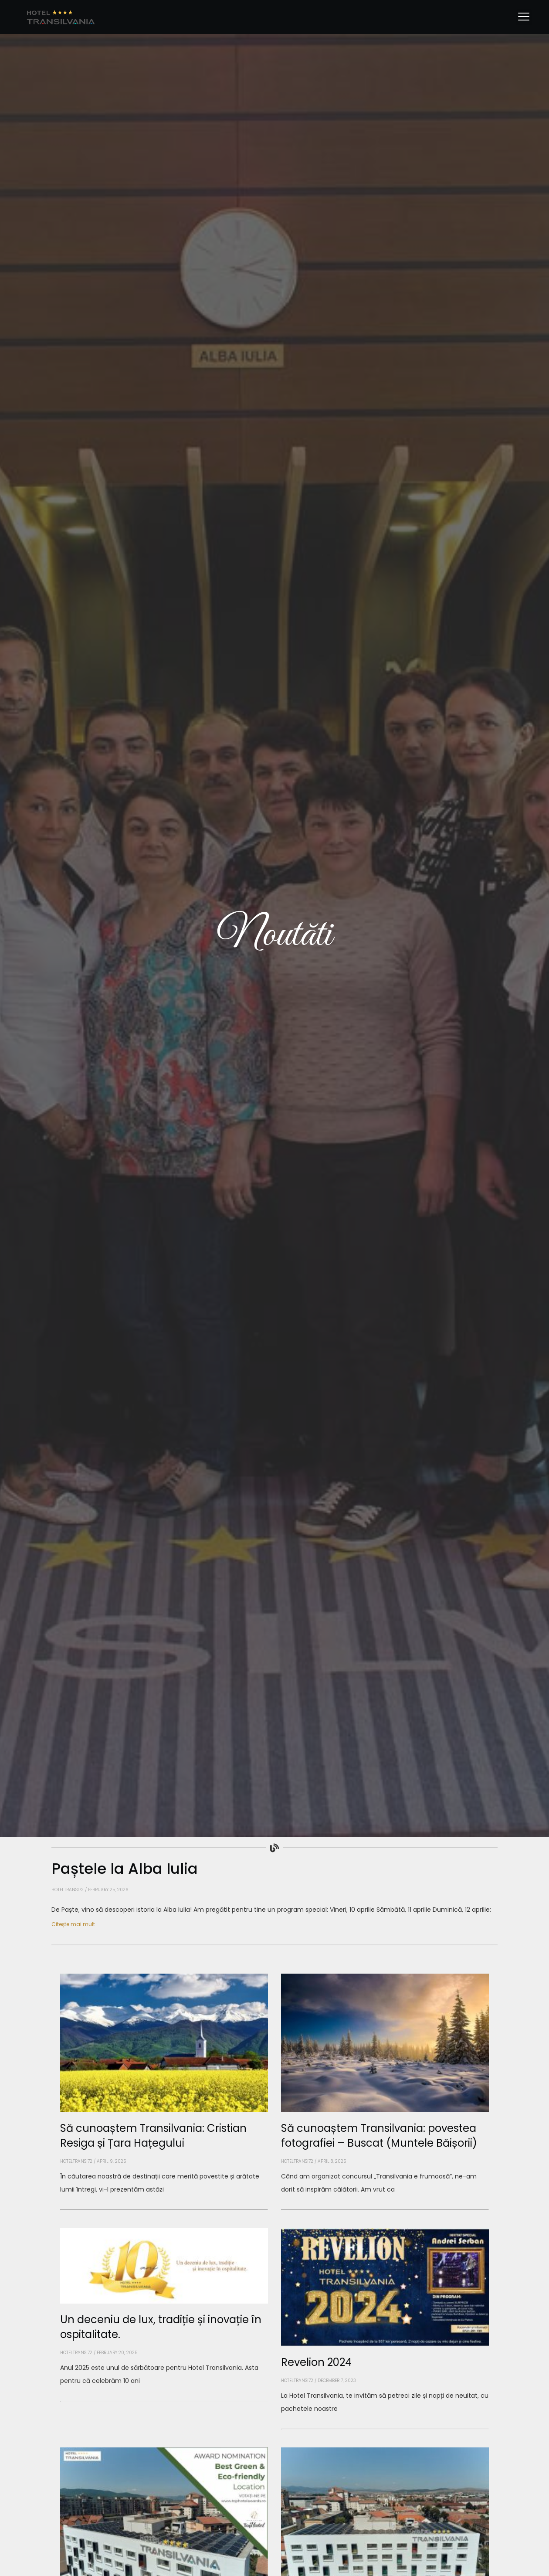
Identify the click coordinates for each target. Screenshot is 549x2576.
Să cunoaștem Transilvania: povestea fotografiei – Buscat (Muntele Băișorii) (379, 2135)
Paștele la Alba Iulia (124, 1868)
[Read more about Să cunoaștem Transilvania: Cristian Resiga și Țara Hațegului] (164, 2209)
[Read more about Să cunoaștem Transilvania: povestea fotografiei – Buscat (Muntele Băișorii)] (385, 2209)
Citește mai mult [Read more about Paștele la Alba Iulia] (73, 1923)
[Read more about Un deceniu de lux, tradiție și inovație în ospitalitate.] (164, 2400)
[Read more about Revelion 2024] (385, 2429)
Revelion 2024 (316, 2362)
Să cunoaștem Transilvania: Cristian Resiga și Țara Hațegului (153, 2135)
